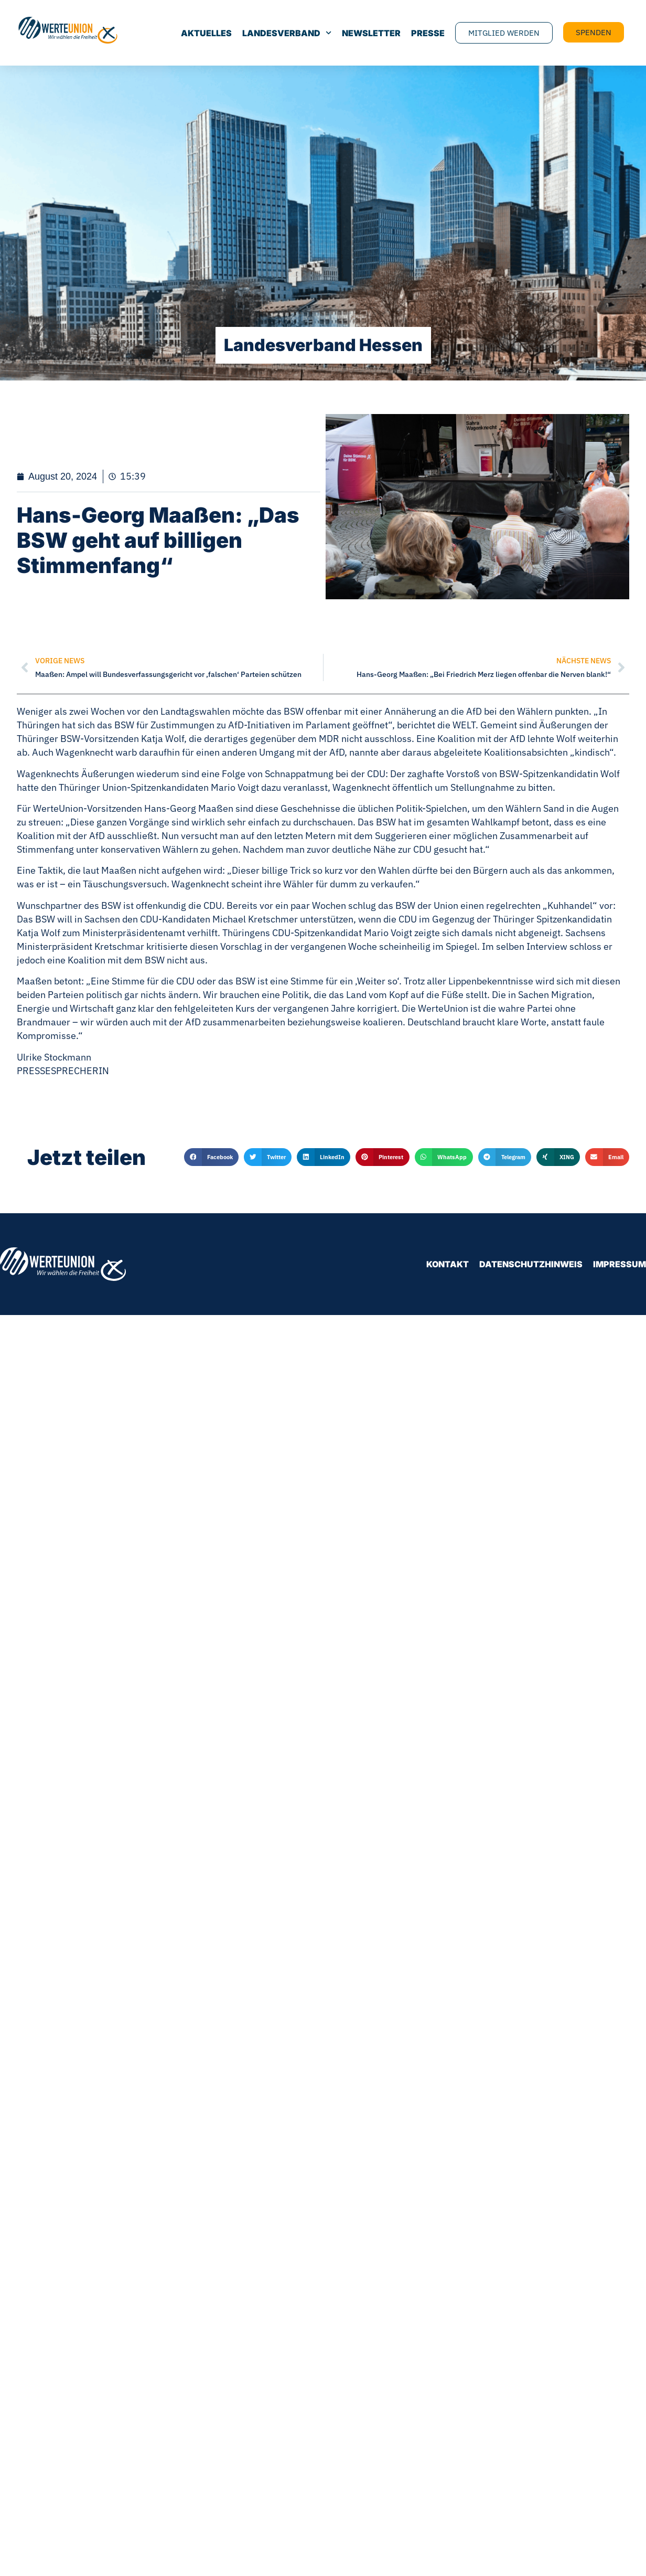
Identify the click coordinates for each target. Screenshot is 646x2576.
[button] (211, 1157)
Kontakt (447, 1264)
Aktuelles (206, 33)
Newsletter (371, 33)
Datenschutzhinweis (531, 1264)
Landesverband (286, 33)
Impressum (619, 1264)
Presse (428, 33)
